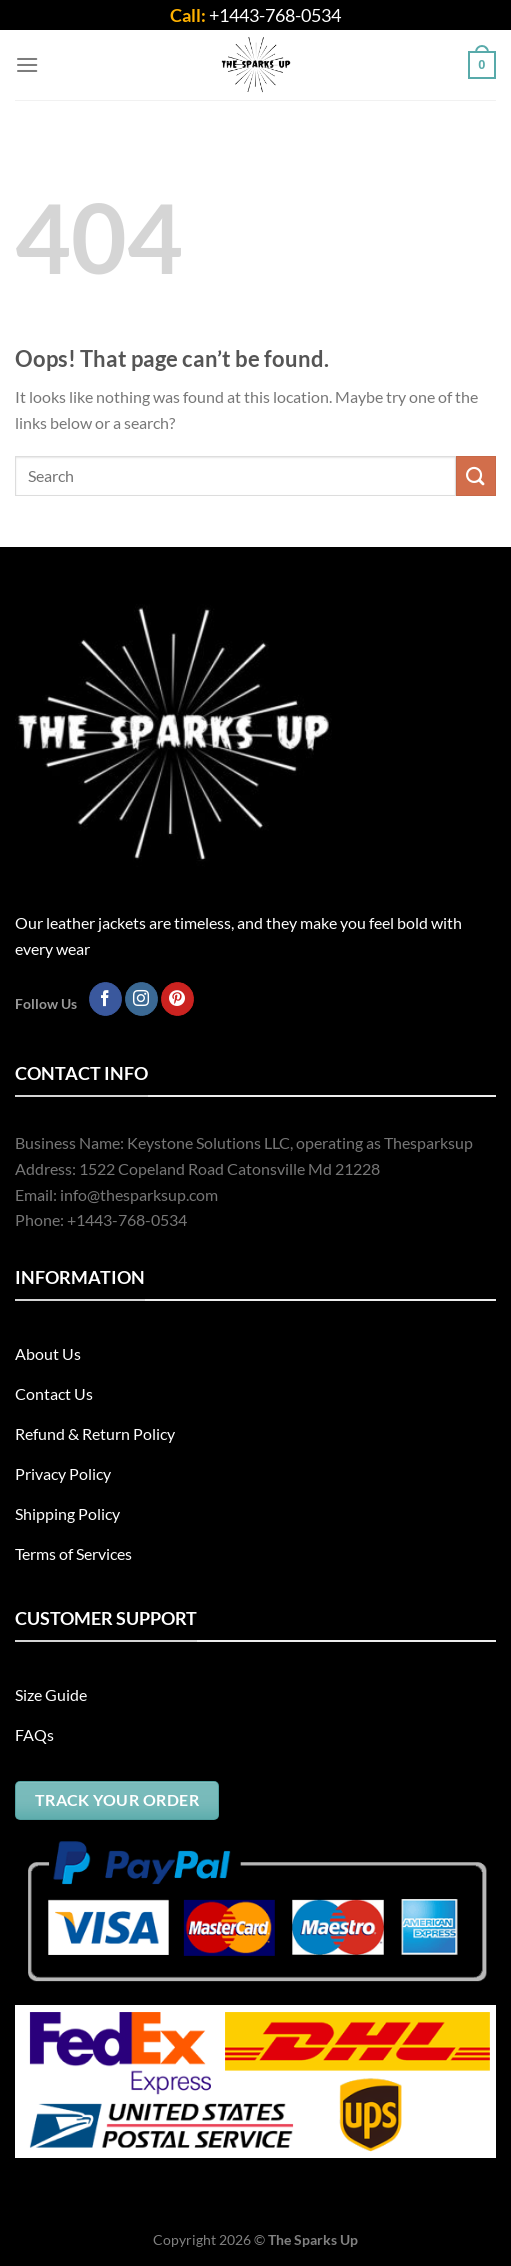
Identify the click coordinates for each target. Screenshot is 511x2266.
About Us (48, 1353)
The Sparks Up (313, 2239)
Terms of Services (73, 1553)
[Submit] (476, 475)
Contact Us (54, 1393)
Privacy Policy (63, 1473)
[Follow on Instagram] (141, 999)
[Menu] (27, 64)
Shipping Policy (67, 1513)
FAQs (34, 1734)
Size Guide (51, 1694)
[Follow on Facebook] (105, 999)
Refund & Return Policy (95, 1433)
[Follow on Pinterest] (177, 999)
